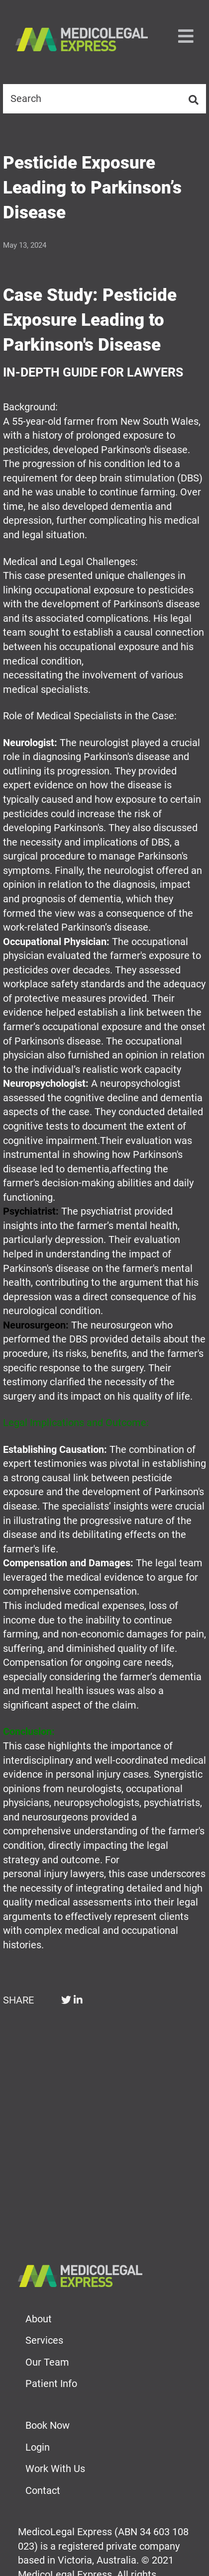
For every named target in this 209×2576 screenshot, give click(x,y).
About (38, 2319)
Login (37, 2447)
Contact (42, 2490)
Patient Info (51, 2383)
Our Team (47, 2362)
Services (44, 2340)
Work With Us (55, 2469)
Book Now (47, 2425)
